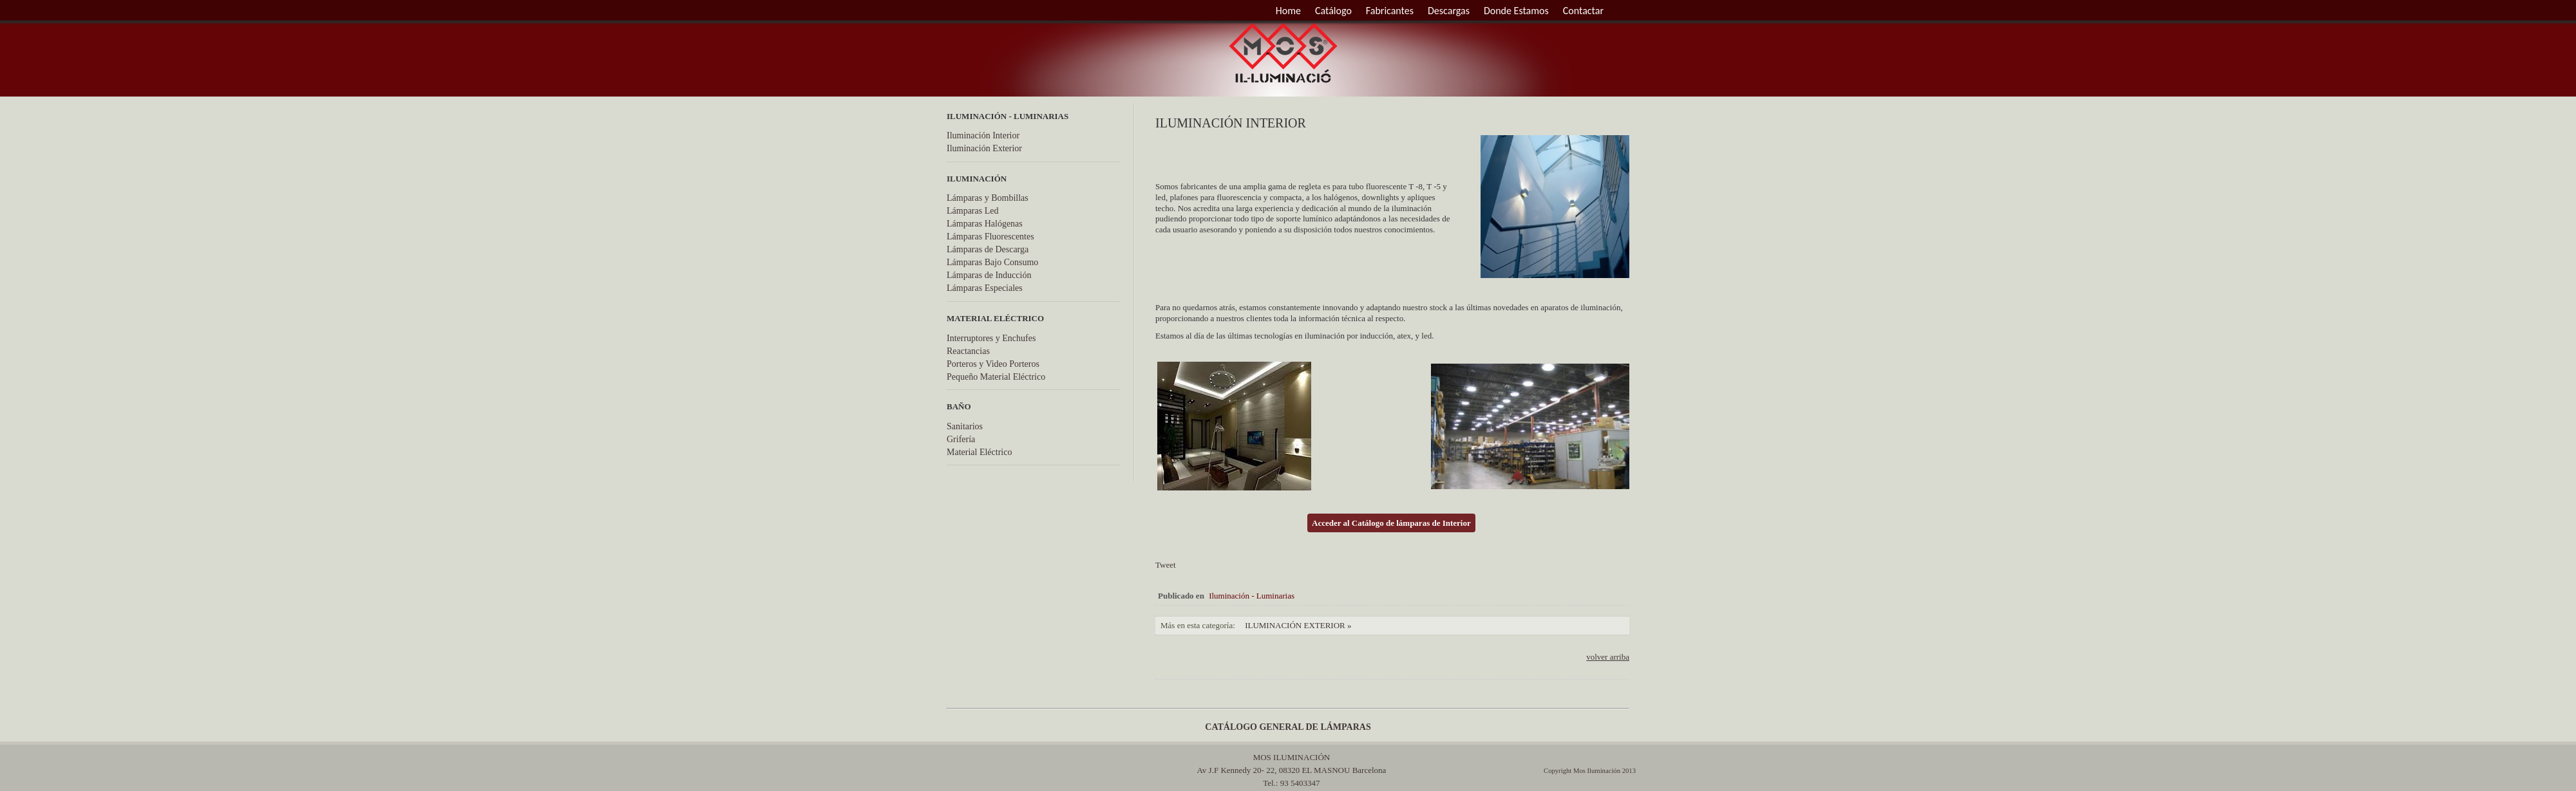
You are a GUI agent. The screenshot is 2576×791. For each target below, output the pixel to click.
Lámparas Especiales (985, 288)
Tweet (1165, 565)
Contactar (1583, 11)
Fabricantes (1390, 11)
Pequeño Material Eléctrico (996, 377)
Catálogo (1333, 11)
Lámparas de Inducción (989, 275)
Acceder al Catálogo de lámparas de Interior (1391, 523)
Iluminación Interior (983, 135)
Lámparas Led (972, 211)
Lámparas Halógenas (985, 223)
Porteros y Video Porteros (993, 364)
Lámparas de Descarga (987, 249)
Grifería (961, 439)
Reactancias (968, 351)
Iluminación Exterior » (1298, 625)
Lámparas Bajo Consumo (992, 262)
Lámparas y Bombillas (987, 198)
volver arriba (1607, 657)
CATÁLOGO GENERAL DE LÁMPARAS (1287, 727)
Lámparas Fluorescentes (990, 236)
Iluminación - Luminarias (1251, 595)
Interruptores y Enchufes (991, 338)
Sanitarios (965, 426)
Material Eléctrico (979, 452)
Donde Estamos (1516, 11)
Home (1288, 11)
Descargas (1449, 11)
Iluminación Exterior (984, 148)
